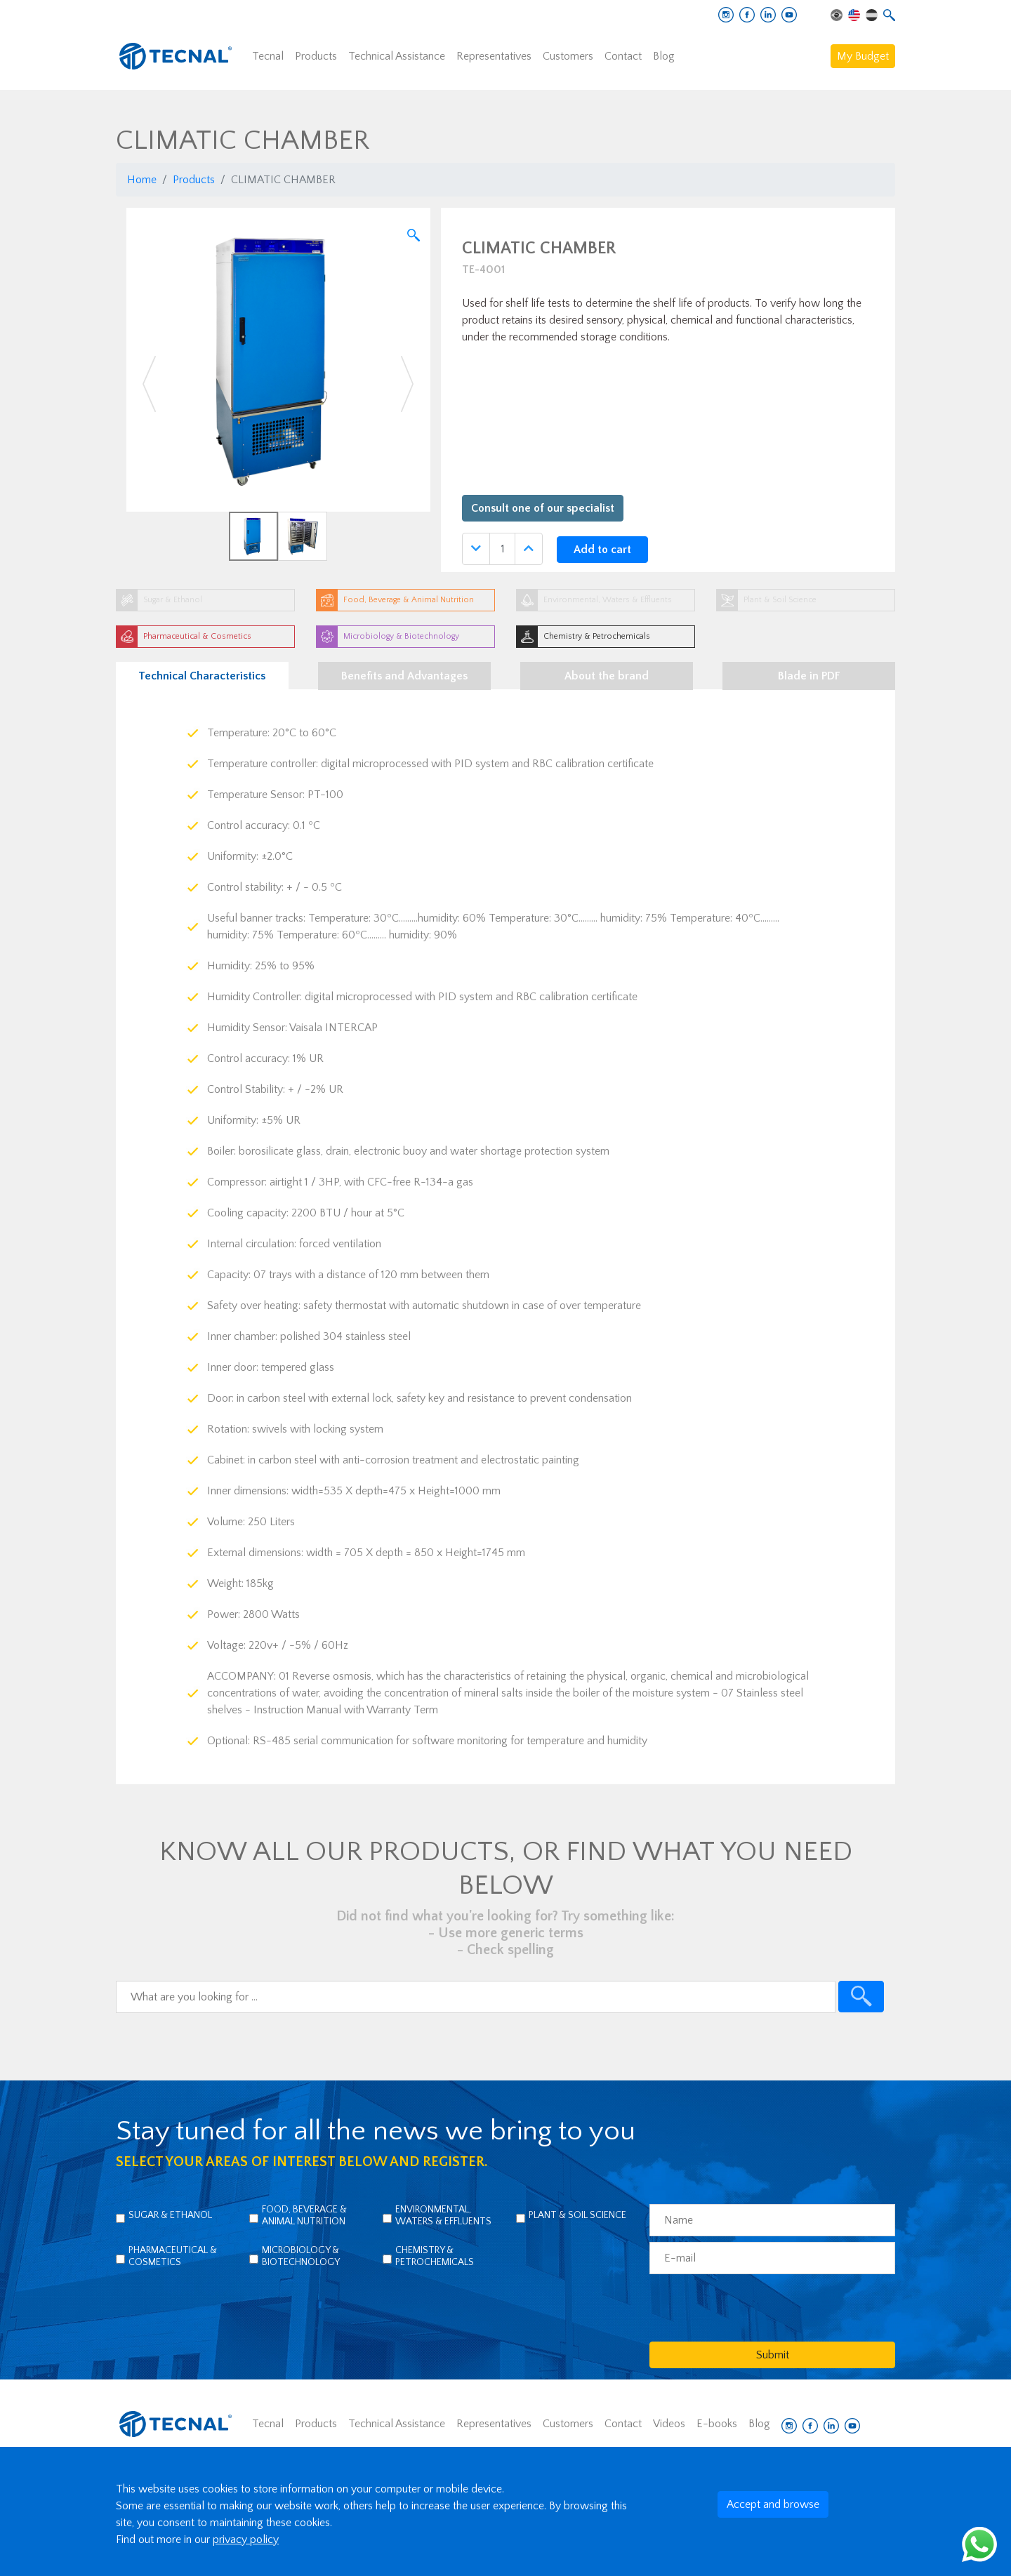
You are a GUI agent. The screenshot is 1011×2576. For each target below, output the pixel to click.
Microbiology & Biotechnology (301, 2256)
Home (142, 179)
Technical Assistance (396, 56)
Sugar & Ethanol (170, 2215)
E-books (716, 2423)
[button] (149, 384)
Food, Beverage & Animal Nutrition (304, 2215)
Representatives (493, 56)
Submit (772, 2355)
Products (316, 56)
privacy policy (246, 2539)
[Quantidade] (502, 549)
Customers (568, 56)
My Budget (863, 56)
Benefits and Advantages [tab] (404, 676)
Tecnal (268, 56)
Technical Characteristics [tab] (201, 676)
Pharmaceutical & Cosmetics (172, 2256)
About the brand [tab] (606, 676)
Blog (664, 56)
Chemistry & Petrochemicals (434, 2256)
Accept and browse (773, 2504)
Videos (669, 2423)
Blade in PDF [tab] (809, 676)
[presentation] (756, 2307)
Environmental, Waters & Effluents (443, 2215)
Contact (623, 56)
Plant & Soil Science (577, 2215)
